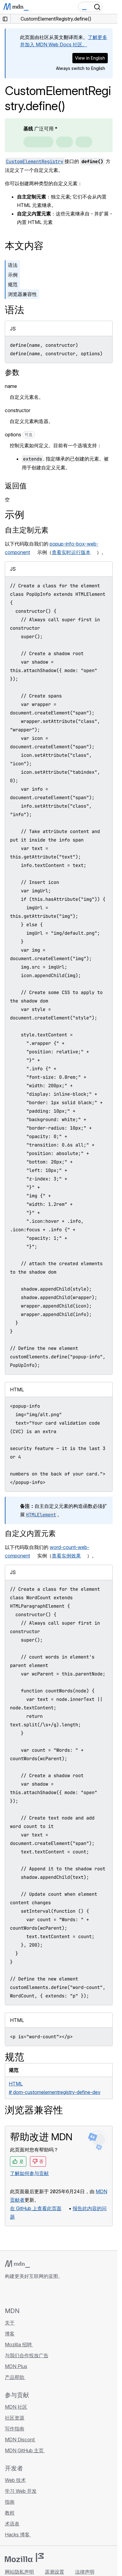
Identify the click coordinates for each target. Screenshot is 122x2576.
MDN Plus (16, 2366)
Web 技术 (15, 2480)
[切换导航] (110, 7)
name (11, 386)
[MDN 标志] (17, 2264)
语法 (13, 265)
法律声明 (84, 2572)
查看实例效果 (66, 1556)
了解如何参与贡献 (29, 2173)
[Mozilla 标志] (24, 2557)
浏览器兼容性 (22, 294)
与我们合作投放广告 (26, 2355)
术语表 (12, 2524)
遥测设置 (54, 2572)
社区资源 (14, 2418)
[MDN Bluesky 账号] (19, 2293)
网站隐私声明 (19, 2572)
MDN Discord (20, 2440)
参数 (12, 372)
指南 (10, 2502)
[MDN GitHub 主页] (8, 2293)
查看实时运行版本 (71, 552)
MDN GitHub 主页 (25, 2450)
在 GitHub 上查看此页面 (35, 2208)
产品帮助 (15, 2377)
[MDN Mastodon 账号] (41, 2293)
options (20, 435)
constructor (17, 410)
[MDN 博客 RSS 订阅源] (52, 2293)
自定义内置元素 (30, 1533)
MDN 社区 (16, 2407)
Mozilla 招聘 (19, 2344)
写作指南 (14, 2429)
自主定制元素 (26, 530)
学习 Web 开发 (21, 2491)
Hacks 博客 (18, 2535)
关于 (10, 2323)
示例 (13, 275)
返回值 (16, 485)
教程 (10, 2513)
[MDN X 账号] (30, 2293)
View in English (90, 58)
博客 (10, 2334)
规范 (13, 284)
